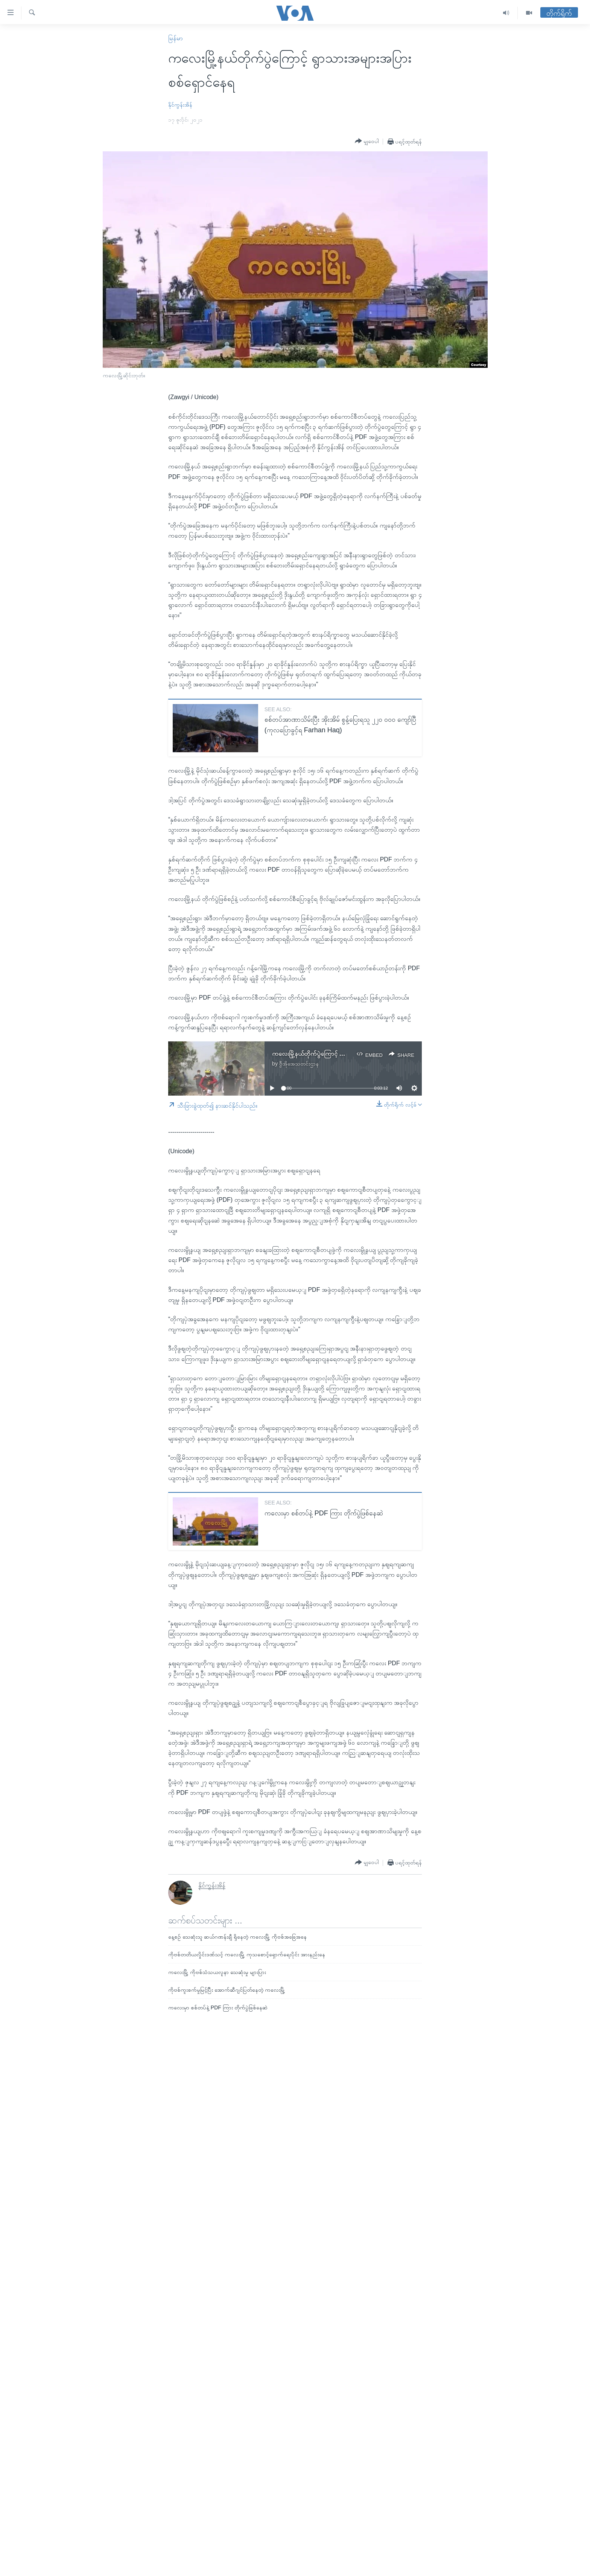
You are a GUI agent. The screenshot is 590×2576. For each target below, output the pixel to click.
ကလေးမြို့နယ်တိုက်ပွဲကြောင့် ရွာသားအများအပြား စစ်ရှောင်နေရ (345, 1053)
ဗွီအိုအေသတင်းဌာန (299, 1064)
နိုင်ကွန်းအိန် (180, 105)
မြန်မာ (175, 38)
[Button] (367, 141)
